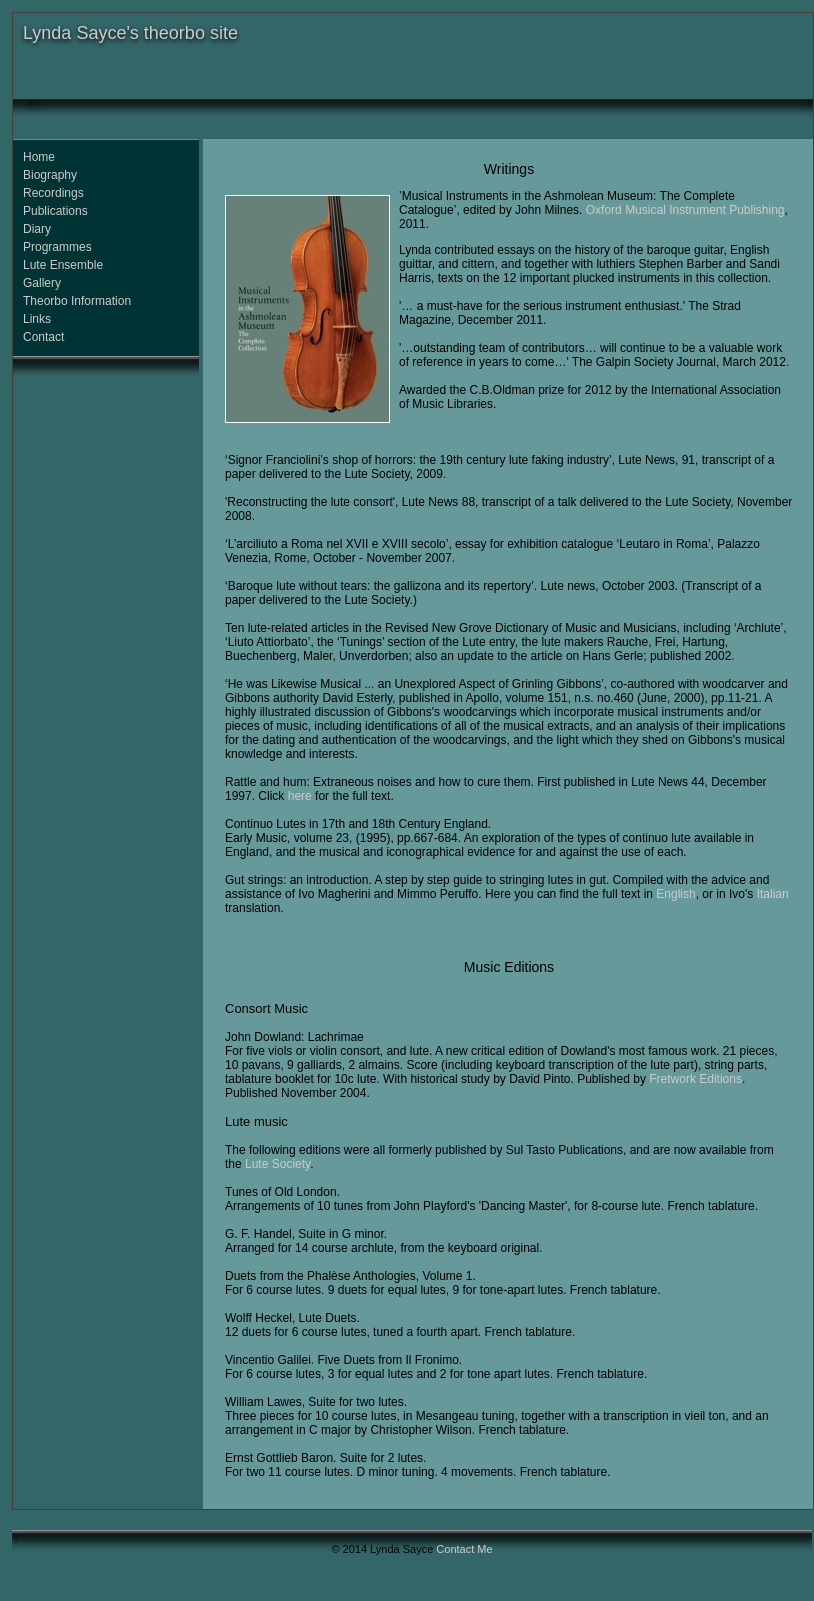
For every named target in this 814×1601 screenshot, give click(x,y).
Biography (50, 175)
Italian (773, 894)
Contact (43, 337)
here (300, 796)
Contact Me (464, 1549)
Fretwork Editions (695, 1079)
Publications (55, 211)
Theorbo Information (77, 301)
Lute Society (277, 1164)
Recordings (53, 193)
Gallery (42, 283)
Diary (37, 229)
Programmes (57, 247)
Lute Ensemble (63, 265)
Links (37, 319)
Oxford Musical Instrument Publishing (685, 210)
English (675, 894)
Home (39, 157)
